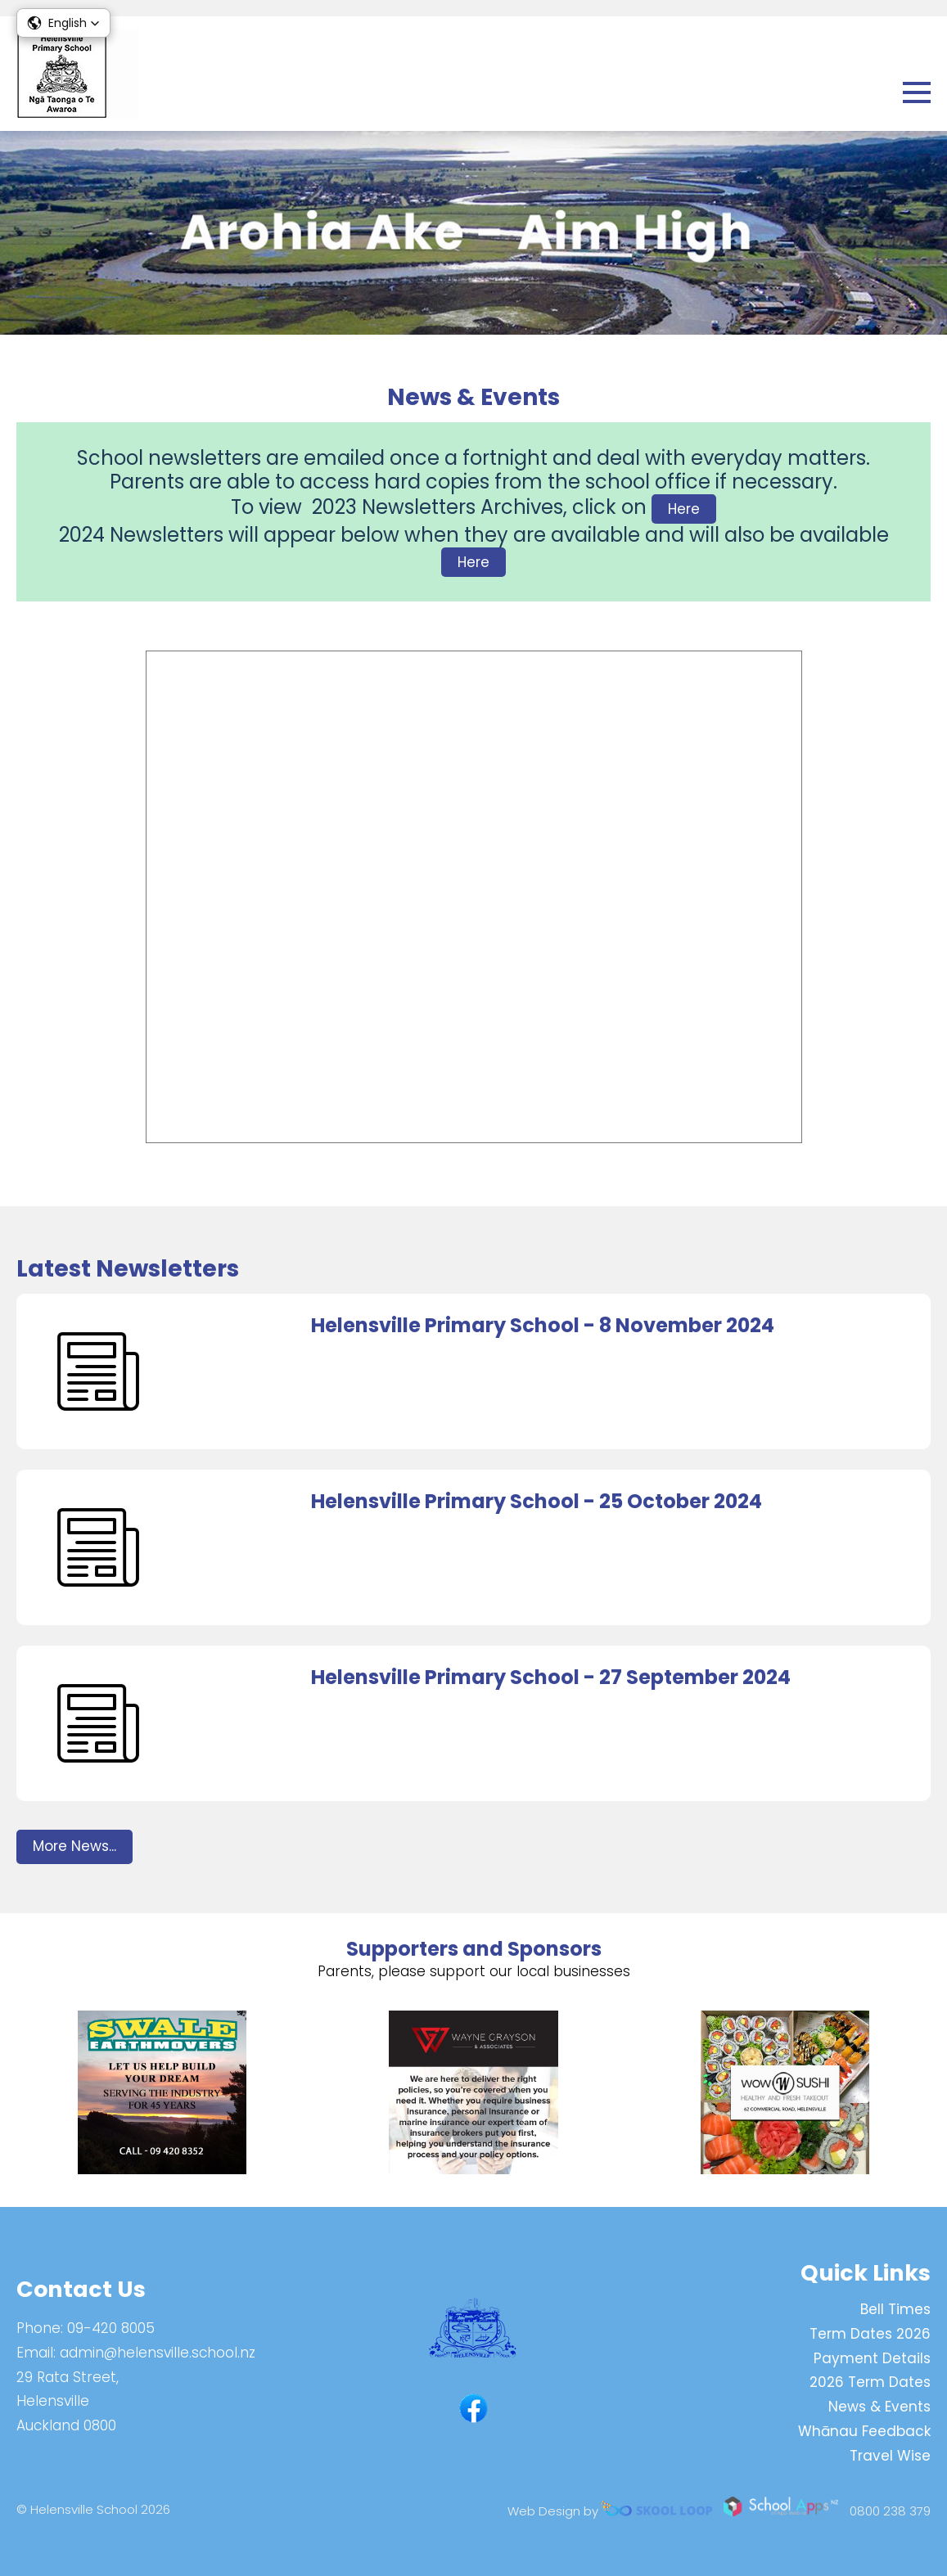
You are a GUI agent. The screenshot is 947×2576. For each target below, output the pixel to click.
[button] (63, 23)
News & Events (879, 2406)
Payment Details (872, 2358)
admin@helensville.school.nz (157, 2352)
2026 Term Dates (870, 2382)
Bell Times (895, 2309)
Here (684, 509)
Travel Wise (890, 2456)
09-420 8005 (111, 2328)
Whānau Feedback (864, 2431)
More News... (74, 1846)
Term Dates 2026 (870, 2334)
